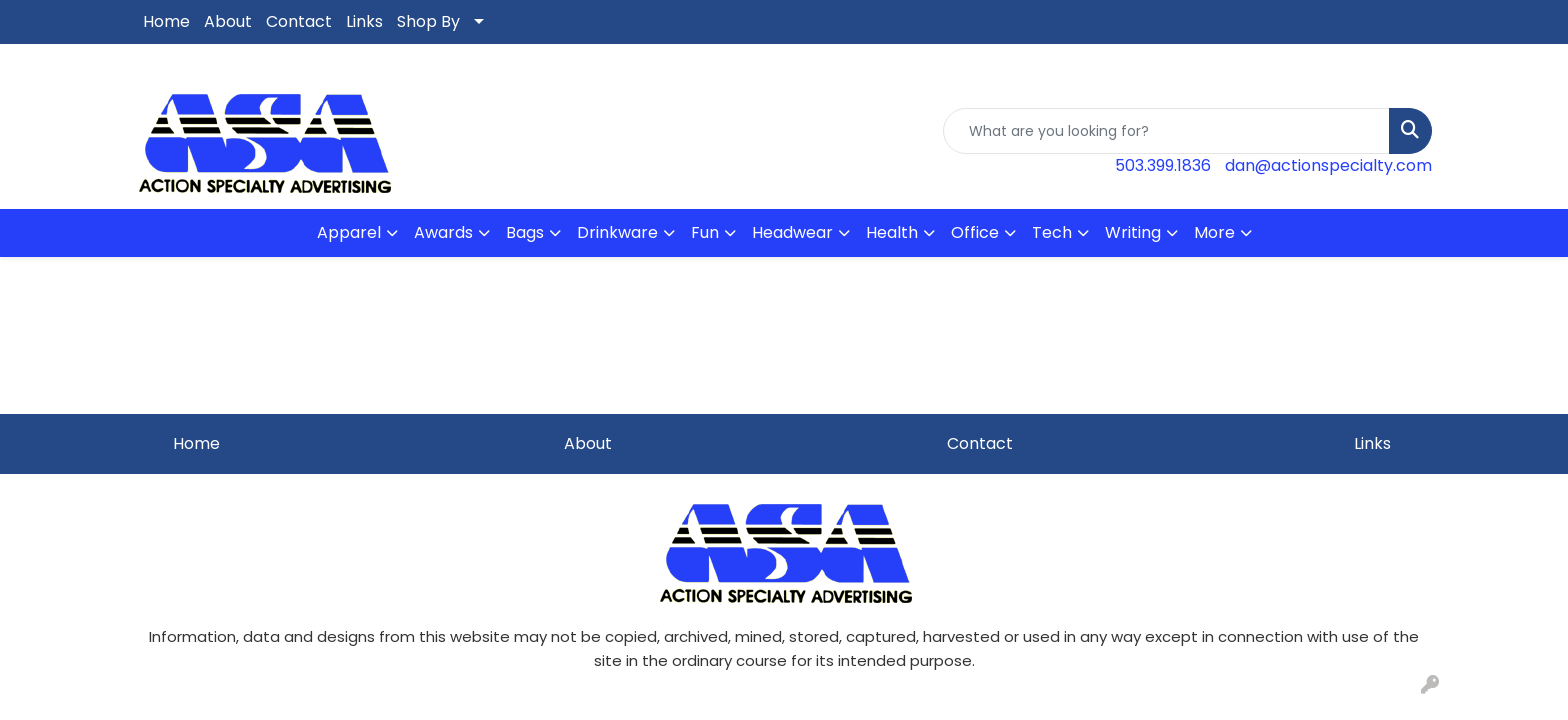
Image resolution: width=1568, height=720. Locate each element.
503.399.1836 (1163, 165)
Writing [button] (1133, 232)
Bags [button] (525, 232)
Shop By (428, 21)
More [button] (1214, 232)
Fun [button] (705, 232)
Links (364, 21)
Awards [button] (443, 232)
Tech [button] (1052, 232)
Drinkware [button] (617, 232)
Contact (299, 21)
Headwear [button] (792, 232)
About (228, 21)
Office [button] (975, 232)
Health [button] (892, 232)
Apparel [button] (349, 232)
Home (166, 21)
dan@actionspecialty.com (1328, 165)
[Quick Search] (1166, 131)
